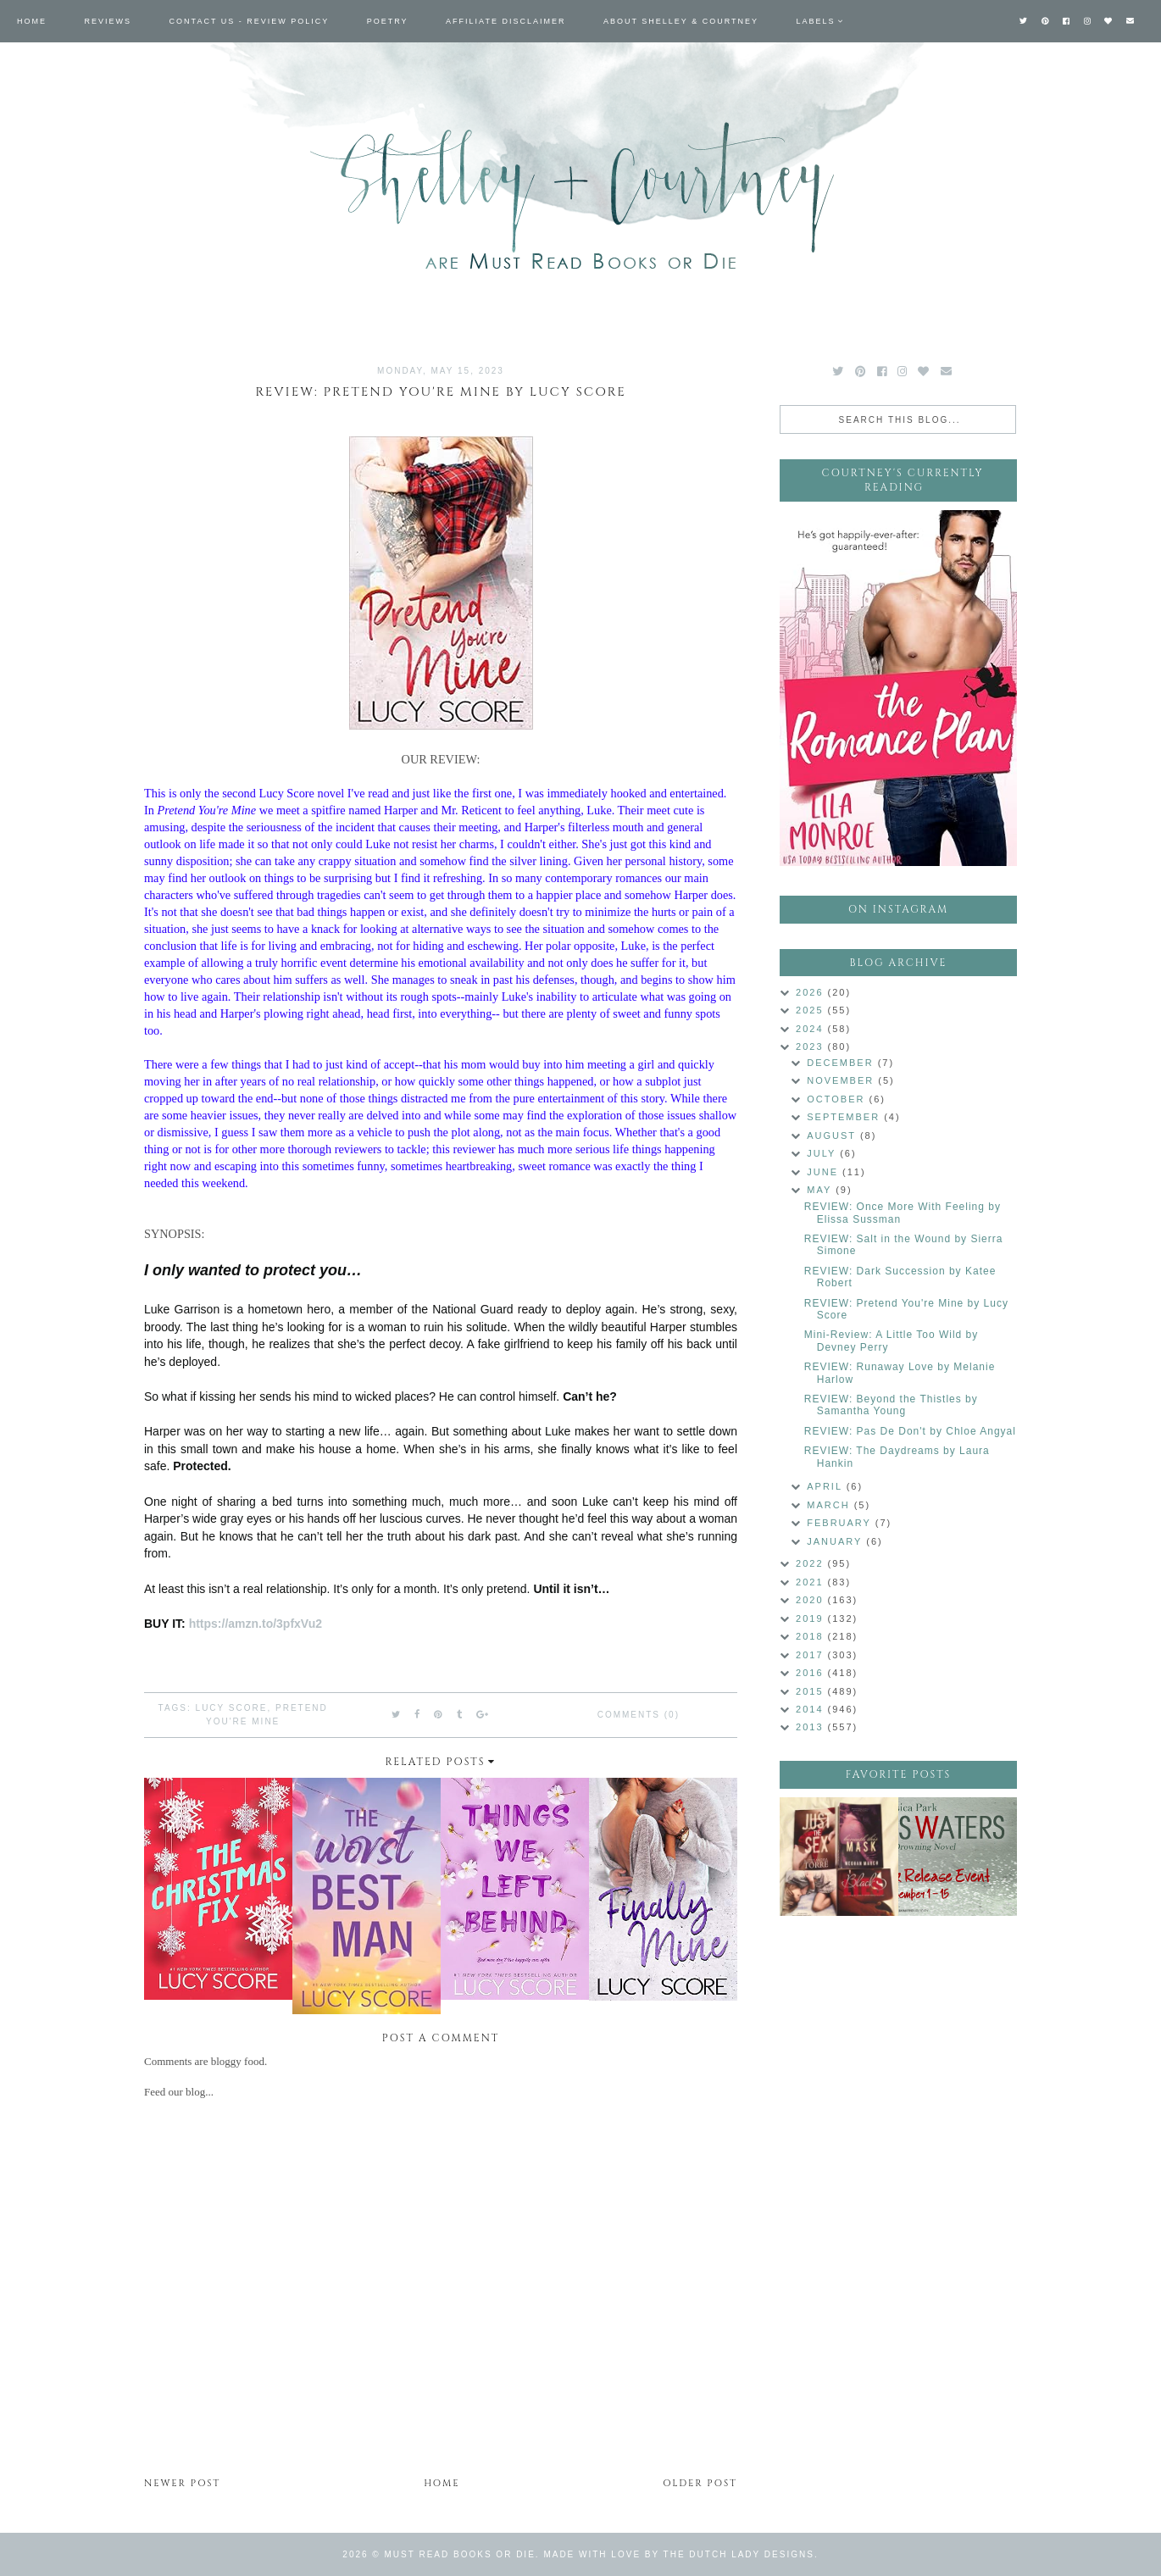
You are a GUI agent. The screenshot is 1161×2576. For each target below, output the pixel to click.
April (826, 1486)
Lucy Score (232, 1708)
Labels (816, 21)
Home (32, 21)
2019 (812, 1618)
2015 (812, 1691)
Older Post (700, 2483)
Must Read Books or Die (460, 2554)
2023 (812, 1046)
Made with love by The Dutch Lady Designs (678, 2554)
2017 (812, 1655)
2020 (812, 1600)
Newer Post (182, 2483)
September (845, 1117)
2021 (812, 1582)
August (833, 1135)
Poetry (387, 21)
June (824, 1172)
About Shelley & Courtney (680, 21)
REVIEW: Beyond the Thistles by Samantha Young (891, 1405)
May (821, 1190)
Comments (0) (638, 1714)
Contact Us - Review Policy (249, 21)
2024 (812, 1029)
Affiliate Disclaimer (505, 21)
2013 (812, 1727)
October (838, 1099)
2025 (812, 1010)
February (841, 1523)
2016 (812, 1673)
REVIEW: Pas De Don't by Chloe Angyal (910, 1431)
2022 (812, 1563)
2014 (812, 1709)
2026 (812, 992)
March (830, 1505)
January (836, 1541)
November (842, 1080)
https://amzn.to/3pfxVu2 (255, 1623)
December (842, 1063)
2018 (812, 1636)
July (823, 1153)
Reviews (108, 21)
